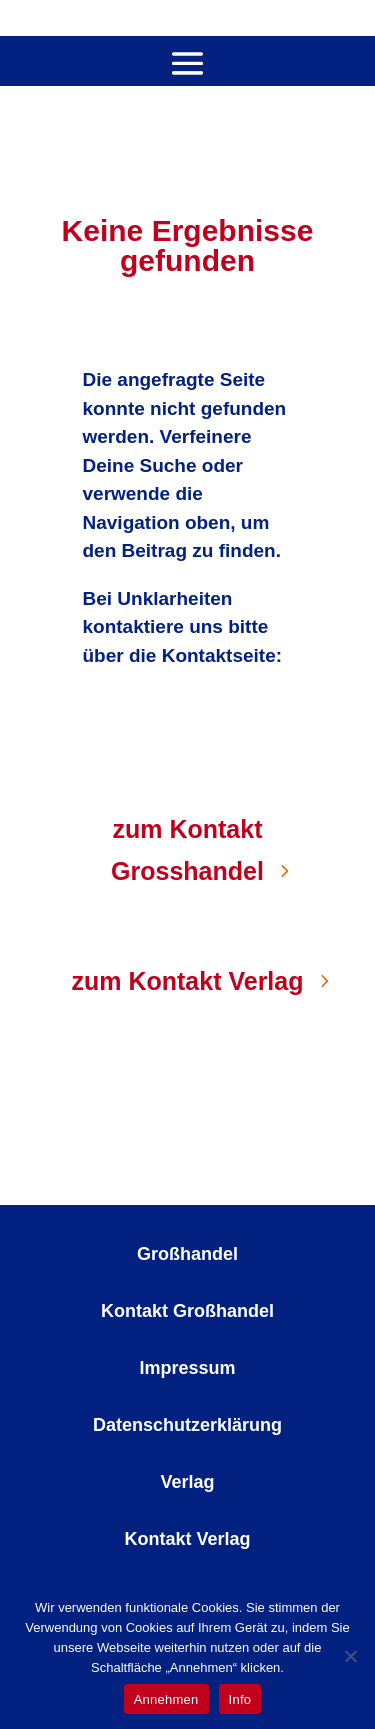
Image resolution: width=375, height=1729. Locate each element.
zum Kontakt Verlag (188, 981)
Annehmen (166, 1699)
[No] (350, 1656)
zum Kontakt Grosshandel (187, 850)
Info (240, 1699)
